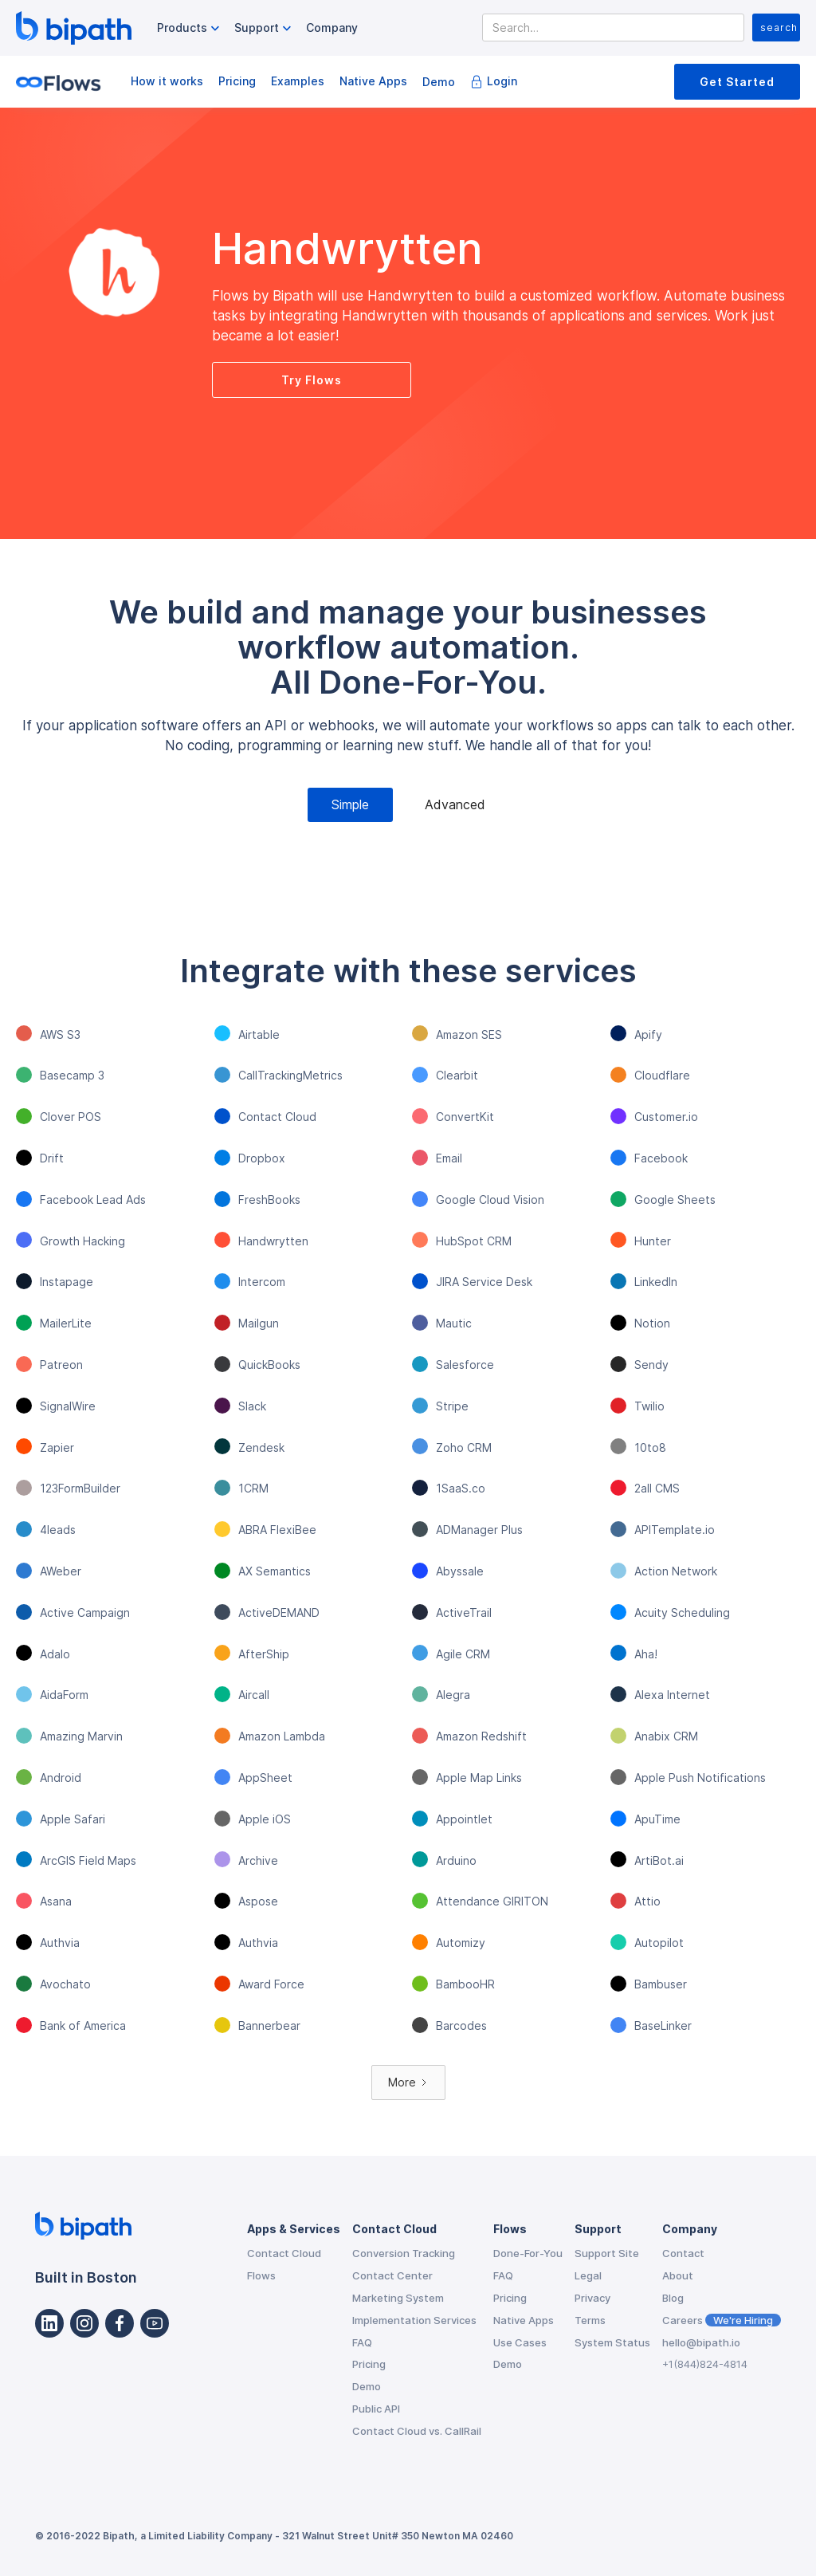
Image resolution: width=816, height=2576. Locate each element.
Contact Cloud (284, 2253)
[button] (190, 28)
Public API (376, 2408)
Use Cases (520, 2342)
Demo (438, 81)
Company (332, 27)
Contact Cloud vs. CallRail (416, 2431)
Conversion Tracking (403, 2253)
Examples (297, 81)
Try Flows (311, 380)
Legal (588, 2275)
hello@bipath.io (701, 2342)
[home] (73, 28)
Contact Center (392, 2275)
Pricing (237, 81)
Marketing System (398, 2297)
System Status (612, 2342)
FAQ (362, 2342)
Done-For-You (528, 2253)
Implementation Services (414, 2320)
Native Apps (373, 81)
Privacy (592, 2297)
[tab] (350, 805)
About (677, 2275)
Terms (590, 2320)
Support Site (607, 2253)
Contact (683, 2253)
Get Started (737, 81)
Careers (721, 2320)
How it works (167, 81)
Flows (261, 2275)
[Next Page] (408, 2083)
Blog (673, 2297)
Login (502, 81)
